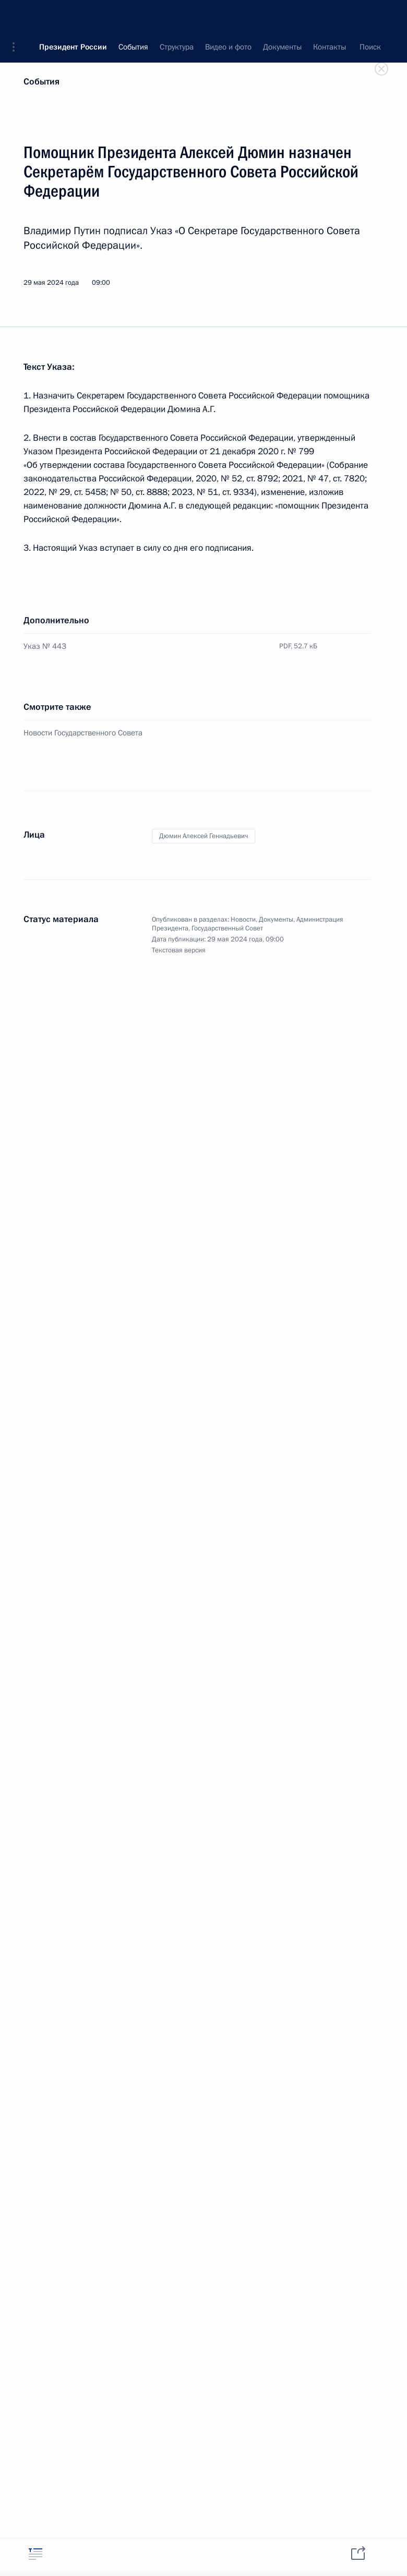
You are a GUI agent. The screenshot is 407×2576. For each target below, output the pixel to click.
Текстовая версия (179, 950)
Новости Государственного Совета (82, 733)
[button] (17, 15)
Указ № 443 (44, 646)
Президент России (73, 15)
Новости (243, 919)
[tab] (35, 2553)
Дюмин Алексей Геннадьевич (203, 836)
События (41, 82)
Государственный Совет (227, 928)
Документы (276, 919)
